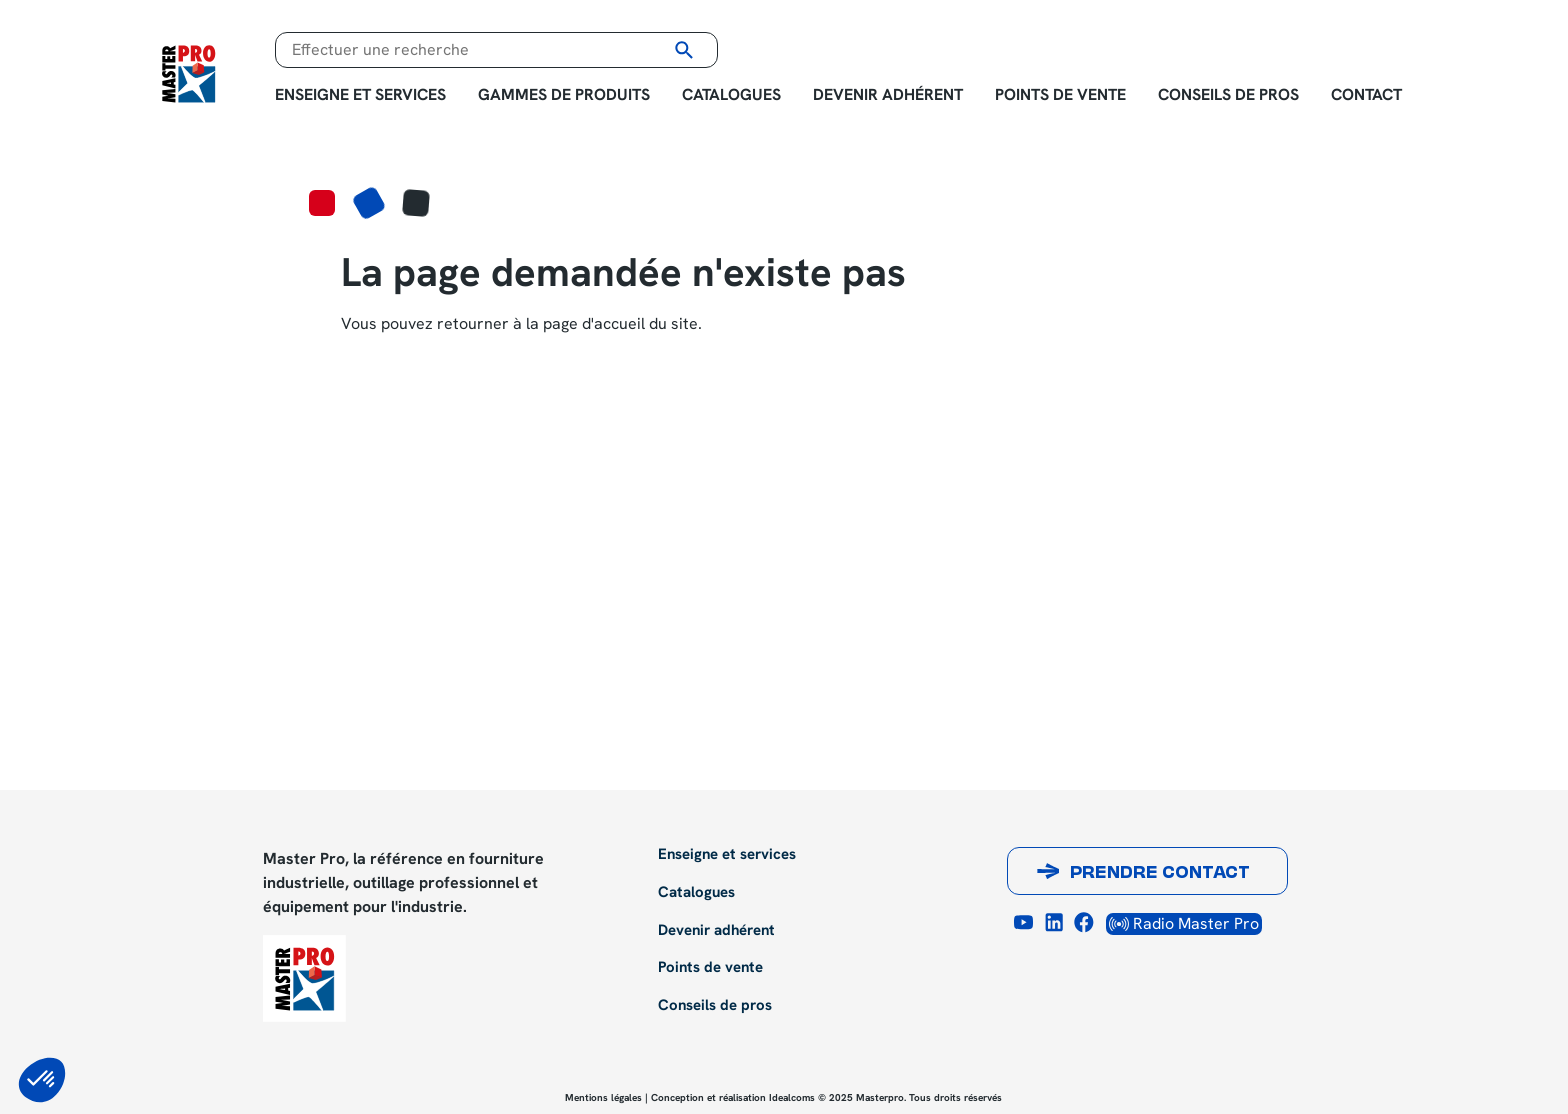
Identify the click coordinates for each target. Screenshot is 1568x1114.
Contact (1366, 94)
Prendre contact (1160, 874)
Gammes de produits (564, 94)
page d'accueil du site (620, 323)
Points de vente (1060, 94)
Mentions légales (603, 1097)
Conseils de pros (1228, 94)
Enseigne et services (360, 94)
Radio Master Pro (1184, 923)
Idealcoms (792, 1097)
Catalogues (731, 94)
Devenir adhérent (888, 94)
